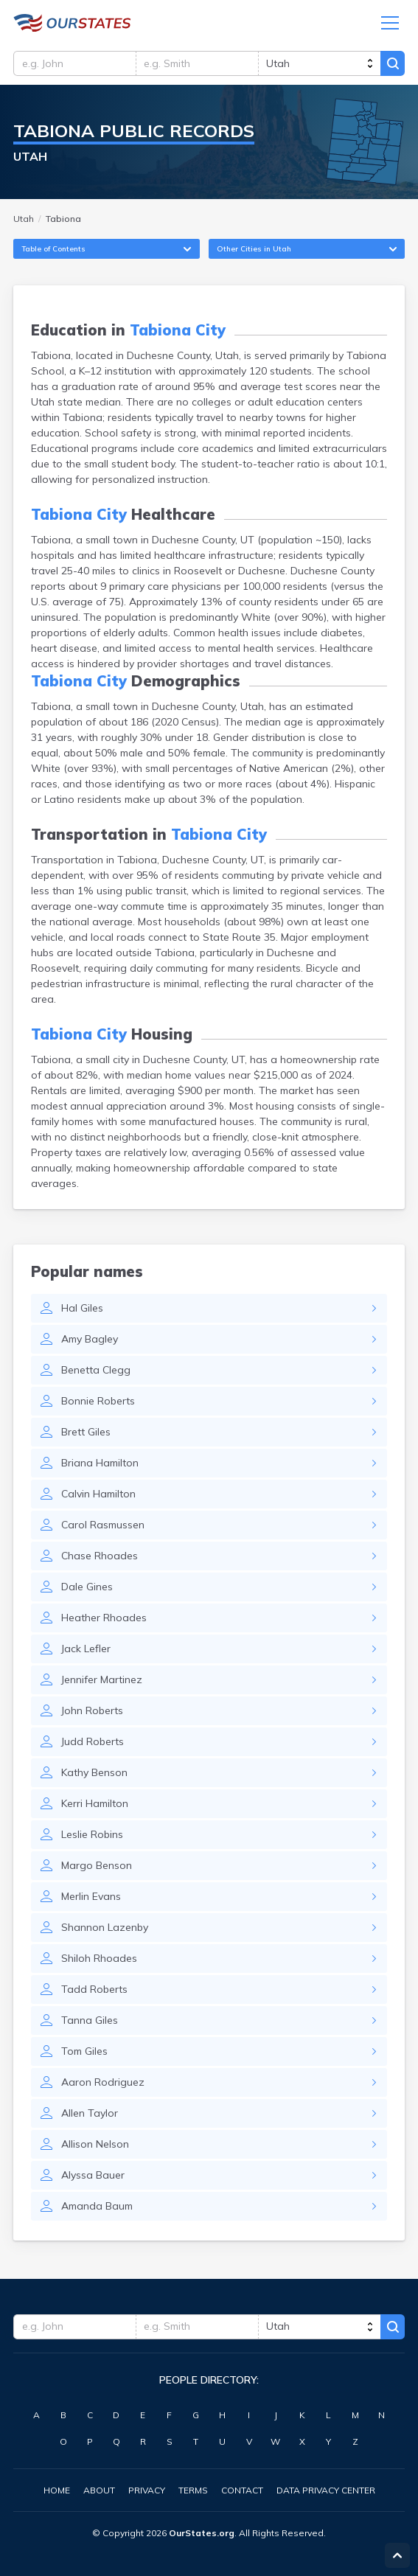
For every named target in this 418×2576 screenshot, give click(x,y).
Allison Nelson (95, 2146)
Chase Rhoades (99, 1557)
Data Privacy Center (325, 2490)
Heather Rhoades (104, 1619)
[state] (318, 64)
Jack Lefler (86, 1650)
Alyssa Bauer (93, 2177)
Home (56, 2490)
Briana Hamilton (100, 1465)
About (99, 2490)
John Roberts (92, 1712)
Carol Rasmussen (102, 1527)
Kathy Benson (94, 1774)
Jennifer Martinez (101, 1681)
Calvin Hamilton (98, 1496)
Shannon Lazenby (104, 1929)
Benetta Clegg (95, 1372)
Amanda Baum (97, 2208)
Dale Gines (87, 1588)
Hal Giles (82, 1310)
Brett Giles (86, 1434)
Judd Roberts (92, 1743)
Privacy (146, 2490)
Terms (193, 2490)
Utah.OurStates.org (72, 23)
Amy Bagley (89, 1341)
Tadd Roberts (94, 1991)
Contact (242, 2490)
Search (392, 64)
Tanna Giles (89, 2022)
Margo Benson (96, 1867)
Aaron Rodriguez (102, 2084)
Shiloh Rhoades (99, 1960)
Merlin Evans (91, 1898)
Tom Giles (84, 2053)
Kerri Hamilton (94, 1805)
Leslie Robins (92, 1836)
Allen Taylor (89, 2115)
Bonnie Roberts (98, 1403)
